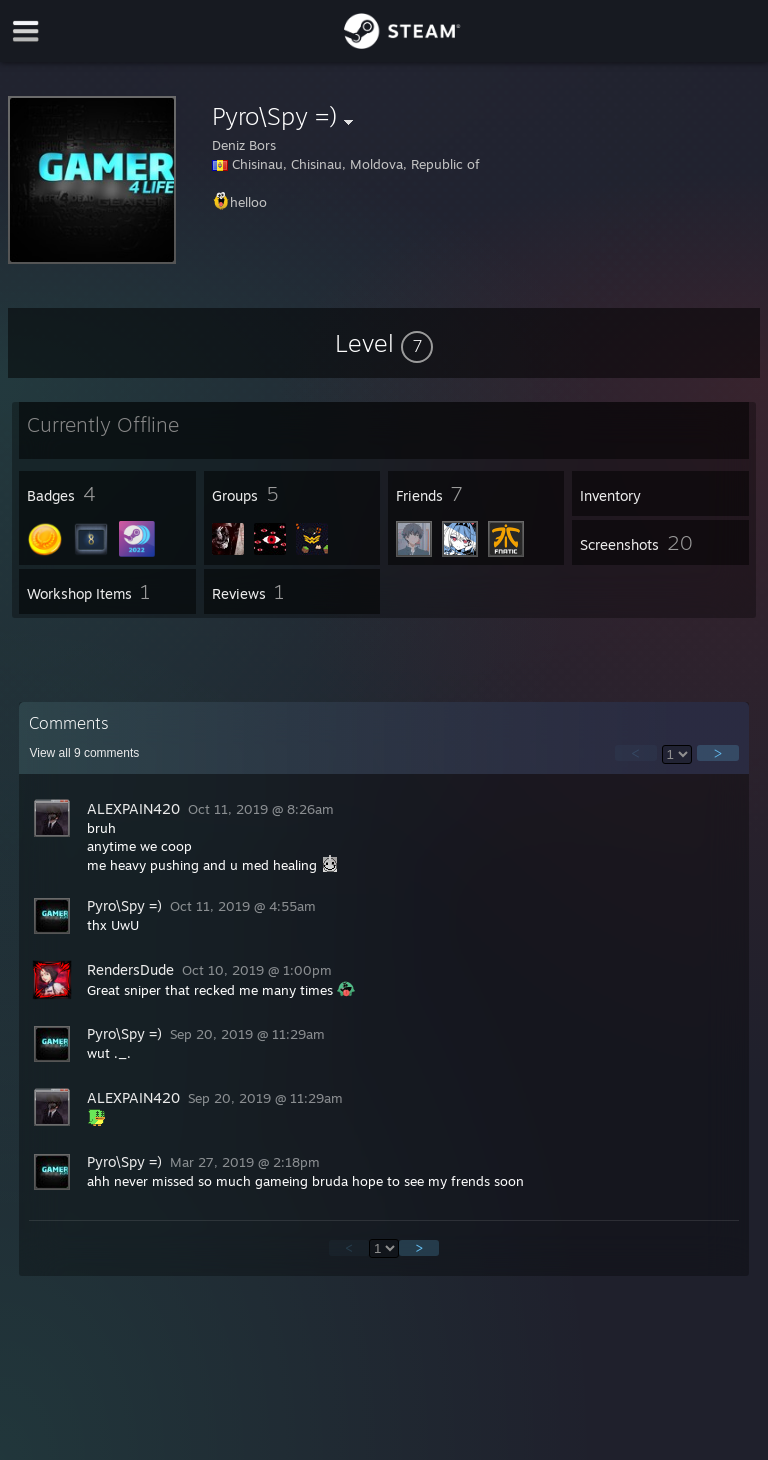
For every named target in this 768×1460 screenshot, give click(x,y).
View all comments (84, 753)
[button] (384, 343)
